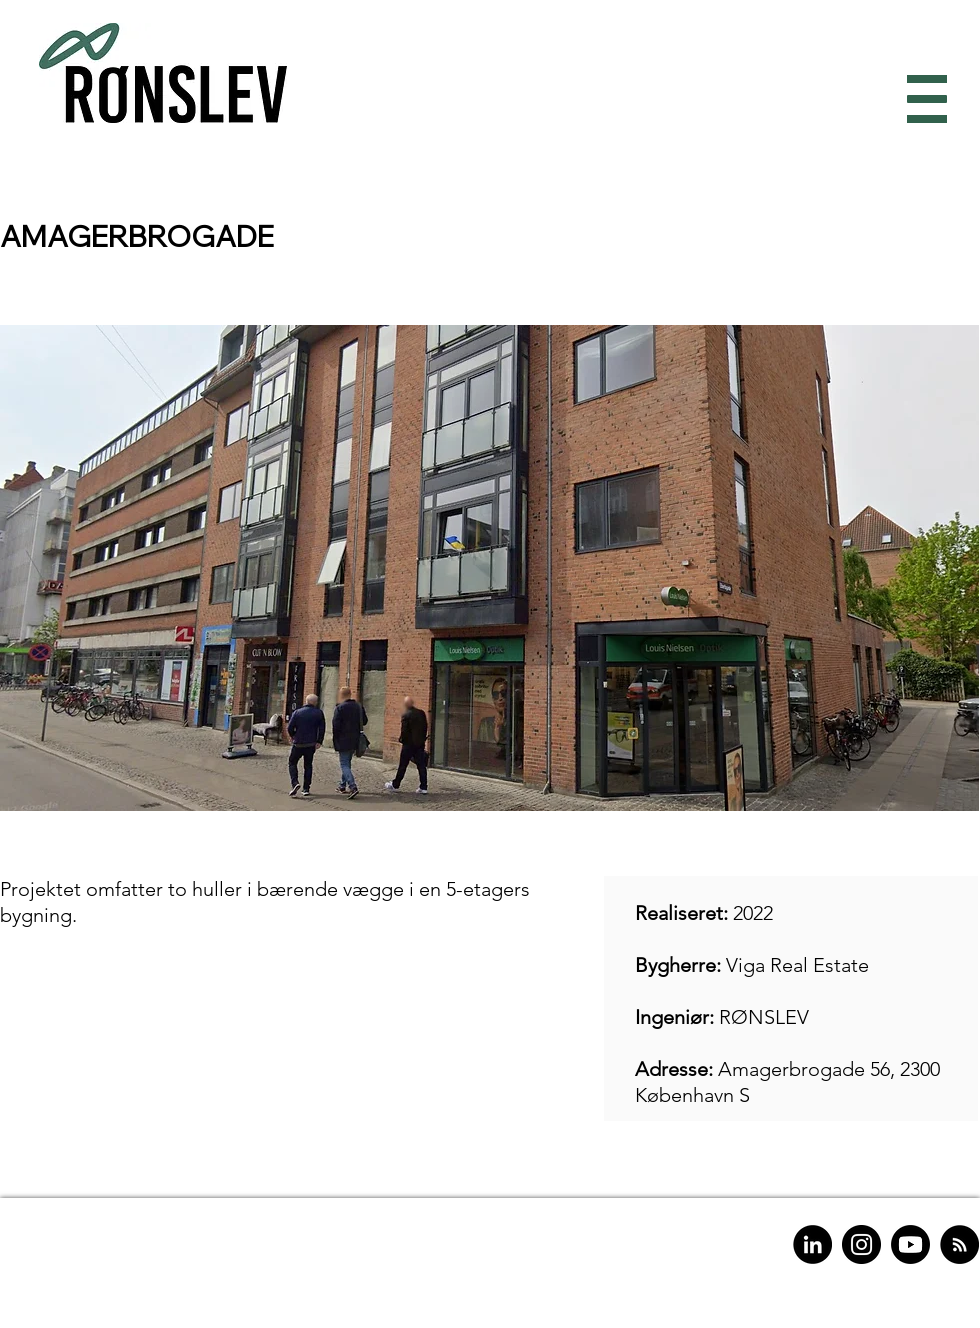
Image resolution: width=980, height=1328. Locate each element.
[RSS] (959, 1244)
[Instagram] (861, 1244)
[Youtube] (910, 1244)
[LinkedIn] (812, 1244)
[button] (922, 99)
